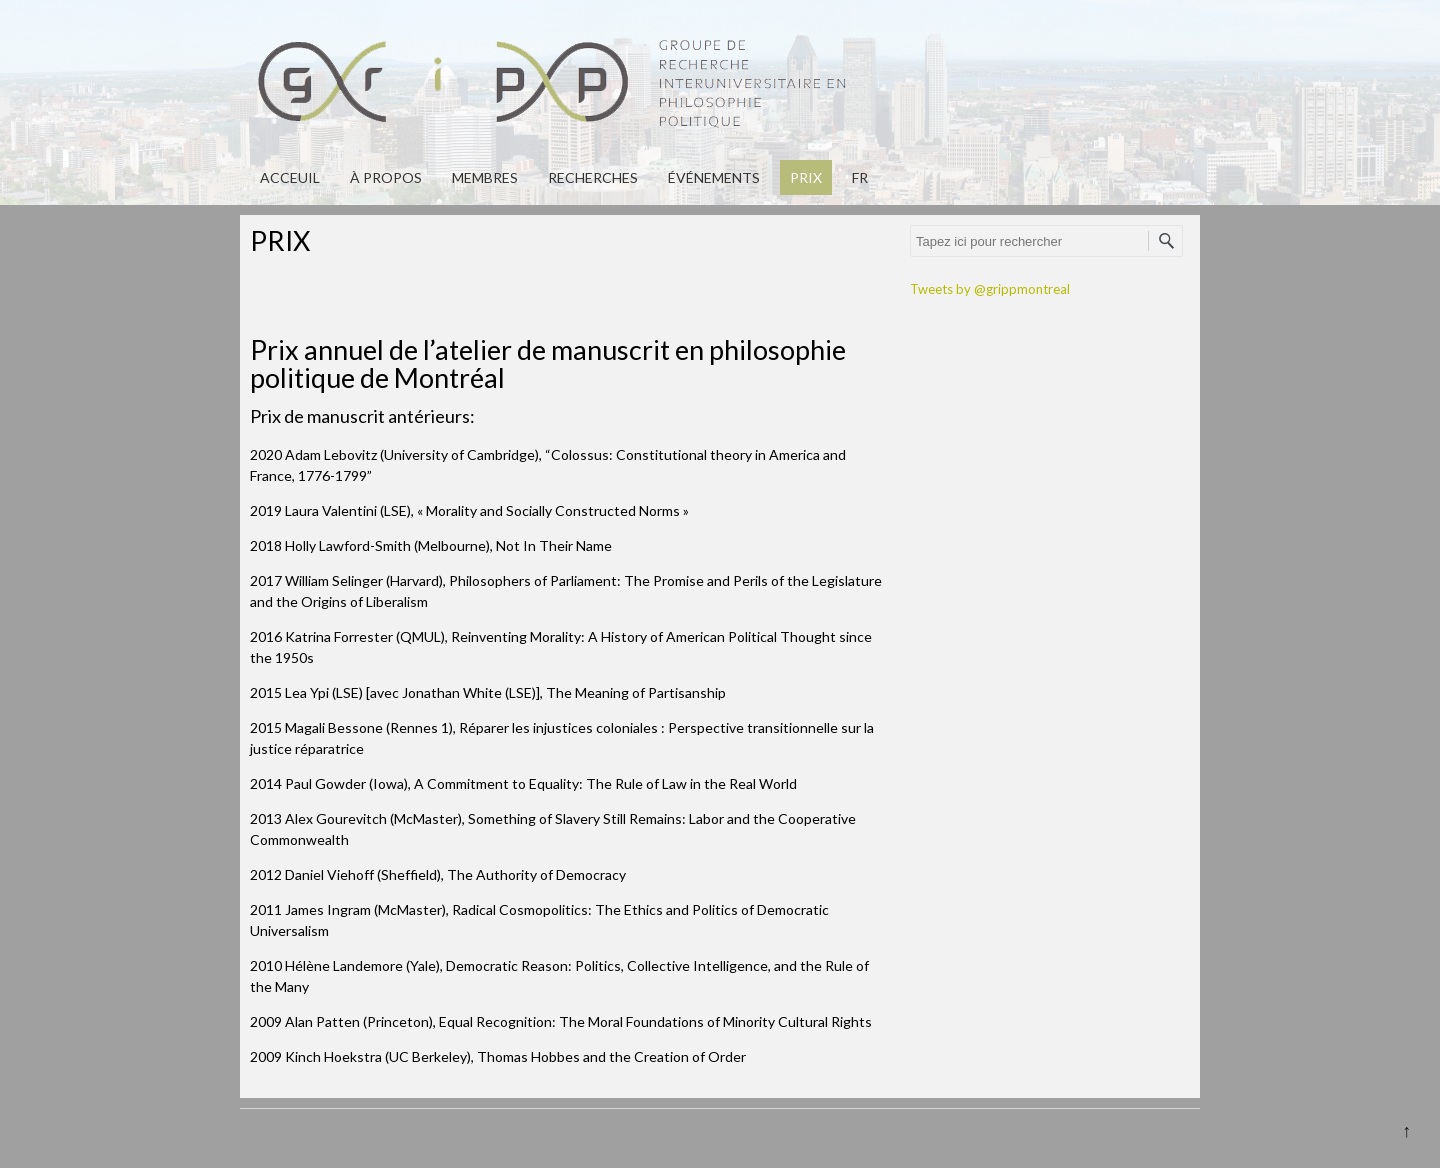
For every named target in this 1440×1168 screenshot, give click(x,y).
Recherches (593, 177)
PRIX (806, 177)
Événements (714, 177)
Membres (485, 177)
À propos (386, 177)
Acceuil (290, 177)
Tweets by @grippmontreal (990, 289)
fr (860, 177)
